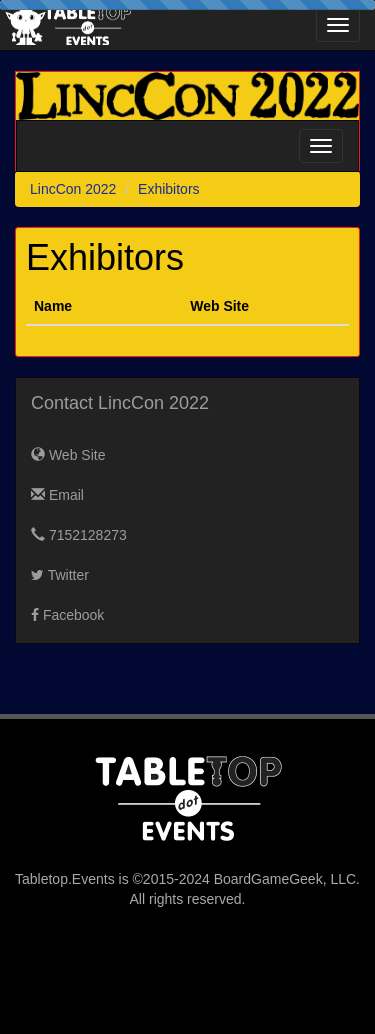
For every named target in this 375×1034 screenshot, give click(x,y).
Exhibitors (168, 189)
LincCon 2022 (73, 189)
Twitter (60, 575)
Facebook (67, 615)
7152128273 (79, 535)
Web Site (68, 455)
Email (57, 495)
